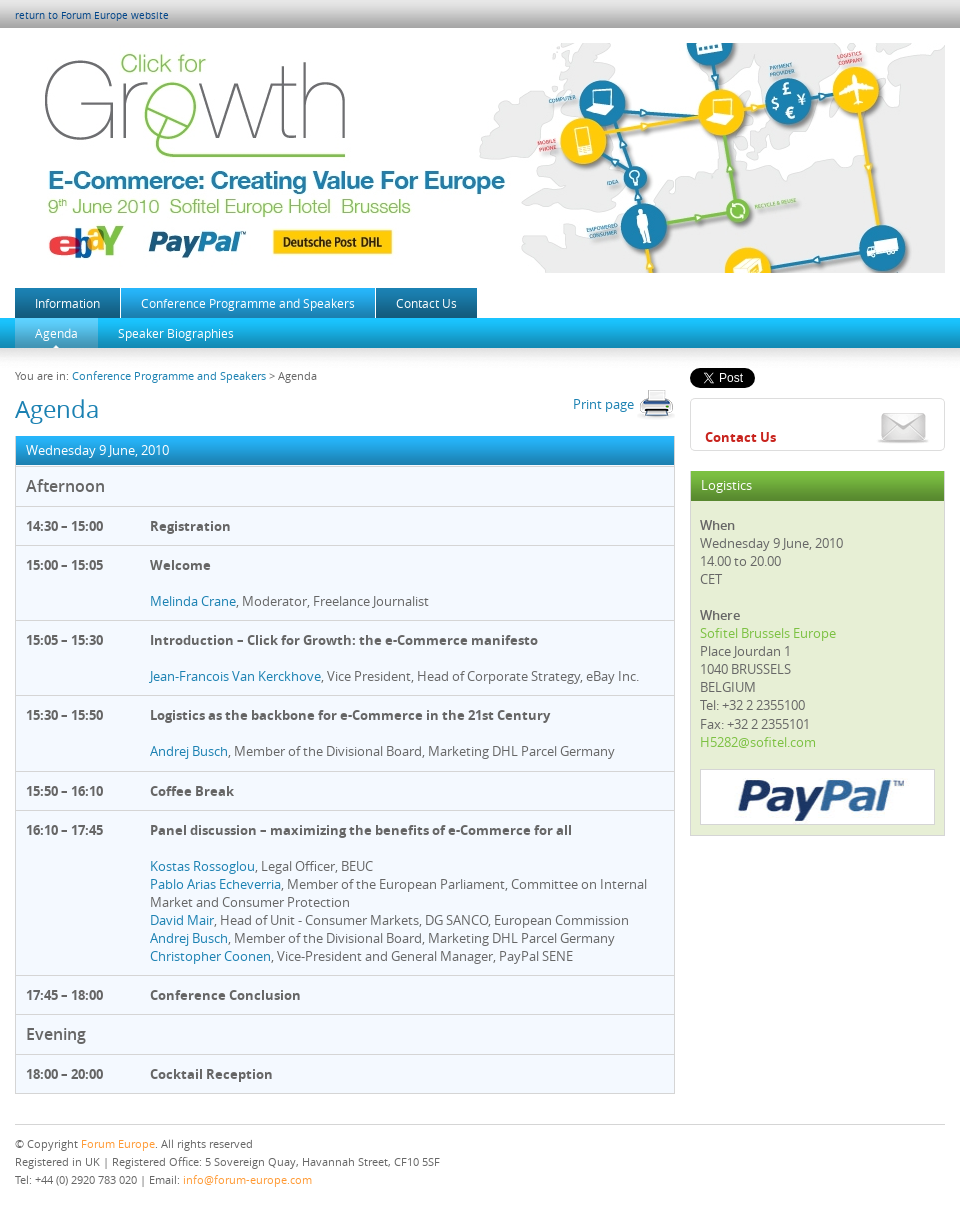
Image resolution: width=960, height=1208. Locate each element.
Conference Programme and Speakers (248, 303)
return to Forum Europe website (92, 15)
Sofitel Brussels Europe (768, 633)
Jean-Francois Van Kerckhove (235, 676)
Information (67, 303)
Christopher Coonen (210, 956)
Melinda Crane (193, 601)
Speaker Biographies (176, 333)
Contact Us (426, 303)
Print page (624, 404)
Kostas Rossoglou (202, 866)
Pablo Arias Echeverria (215, 884)
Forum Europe (118, 1143)
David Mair (182, 920)
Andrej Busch (189, 751)
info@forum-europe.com (247, 1179)
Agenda (56, 333)
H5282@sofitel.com (758, 742)
